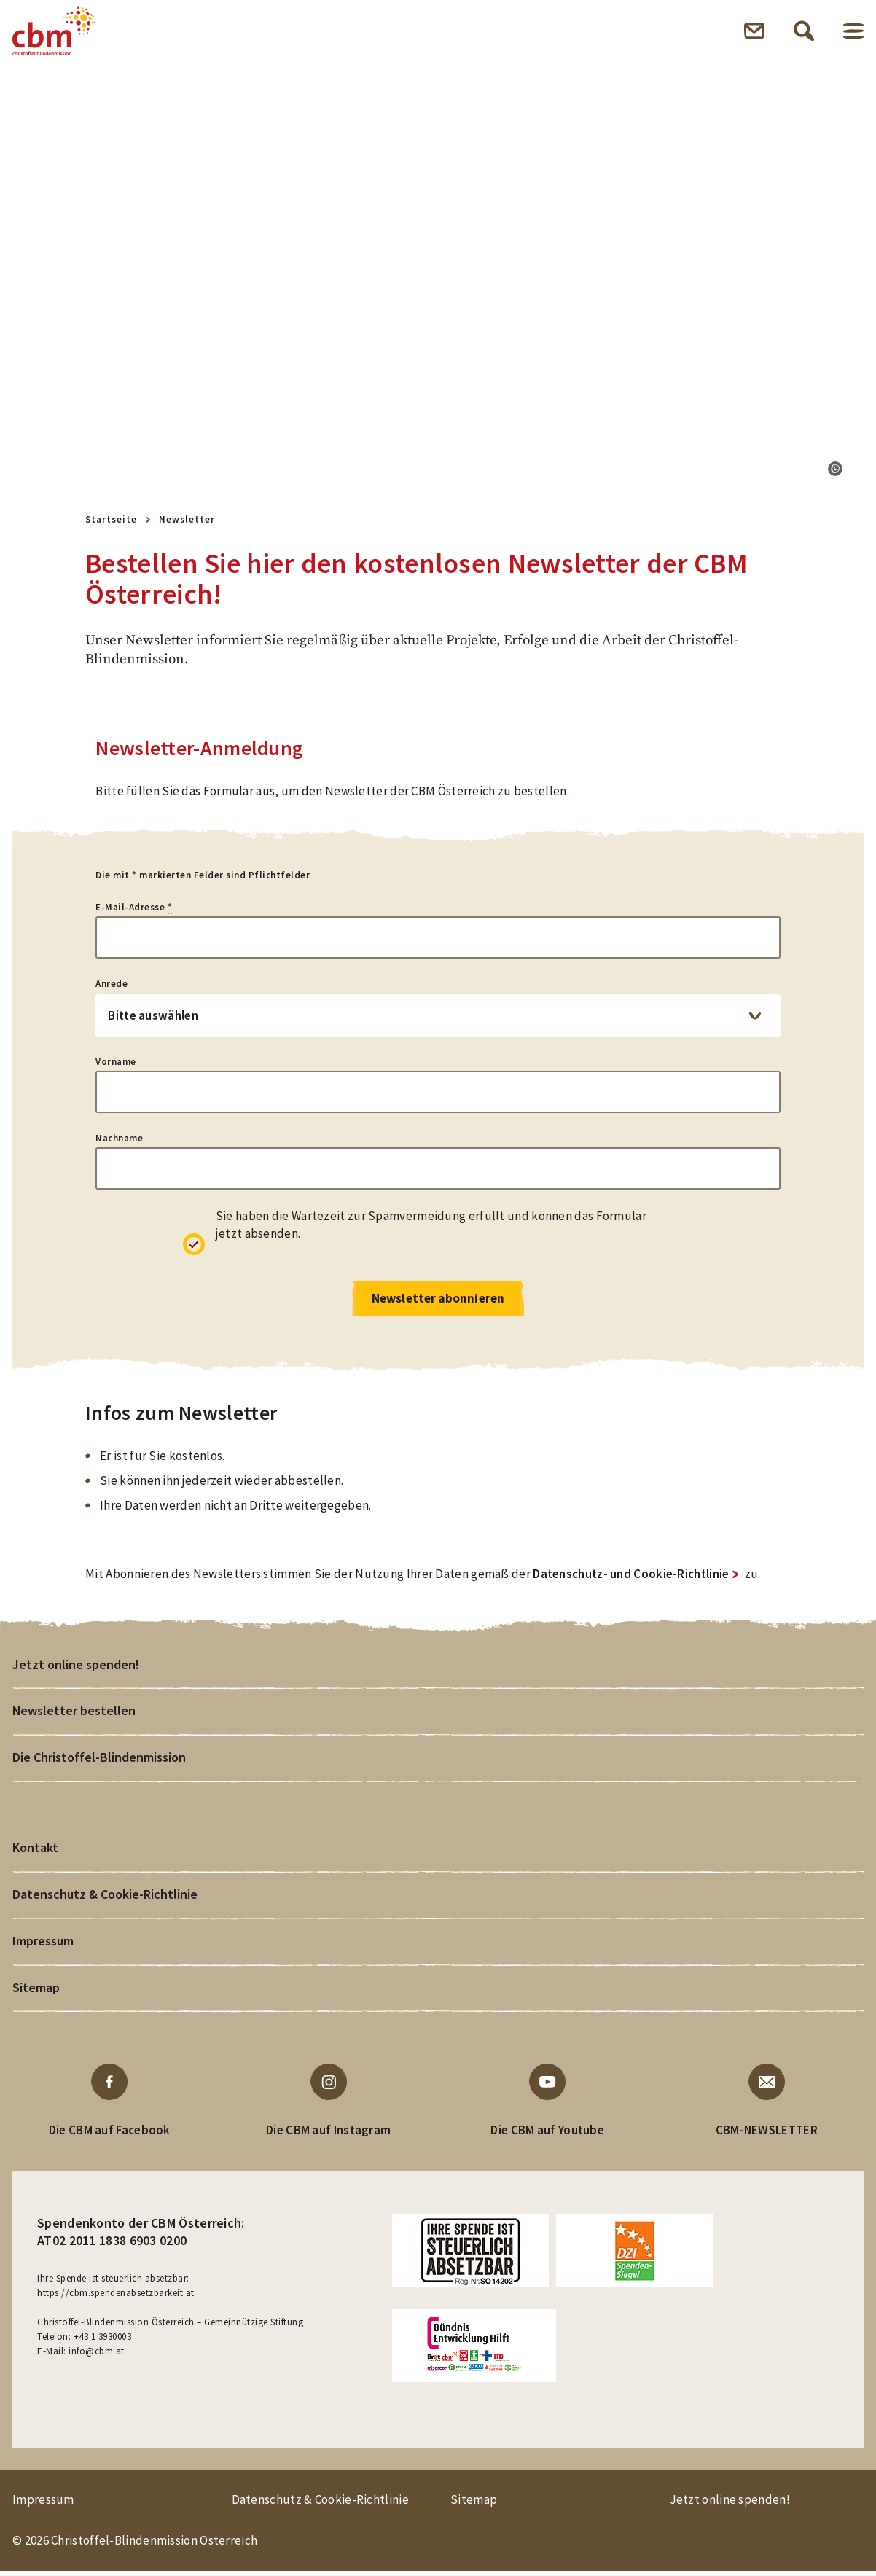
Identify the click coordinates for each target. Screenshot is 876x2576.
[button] (835, 471)
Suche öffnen (804, 32)
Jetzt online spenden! (75, 1668)
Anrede (111, 986)
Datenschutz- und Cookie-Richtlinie (631, 1578)
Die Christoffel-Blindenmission (98, 1761)
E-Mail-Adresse (133, 910)
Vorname (115, 1064)
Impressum (43, 1945)
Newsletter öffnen (754, 32)
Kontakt (35, 1851)
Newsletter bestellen (74, 1714)
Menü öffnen (853, 32)
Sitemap (36, 1991)
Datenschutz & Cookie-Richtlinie (105, 1898)
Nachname (119, 1141)
